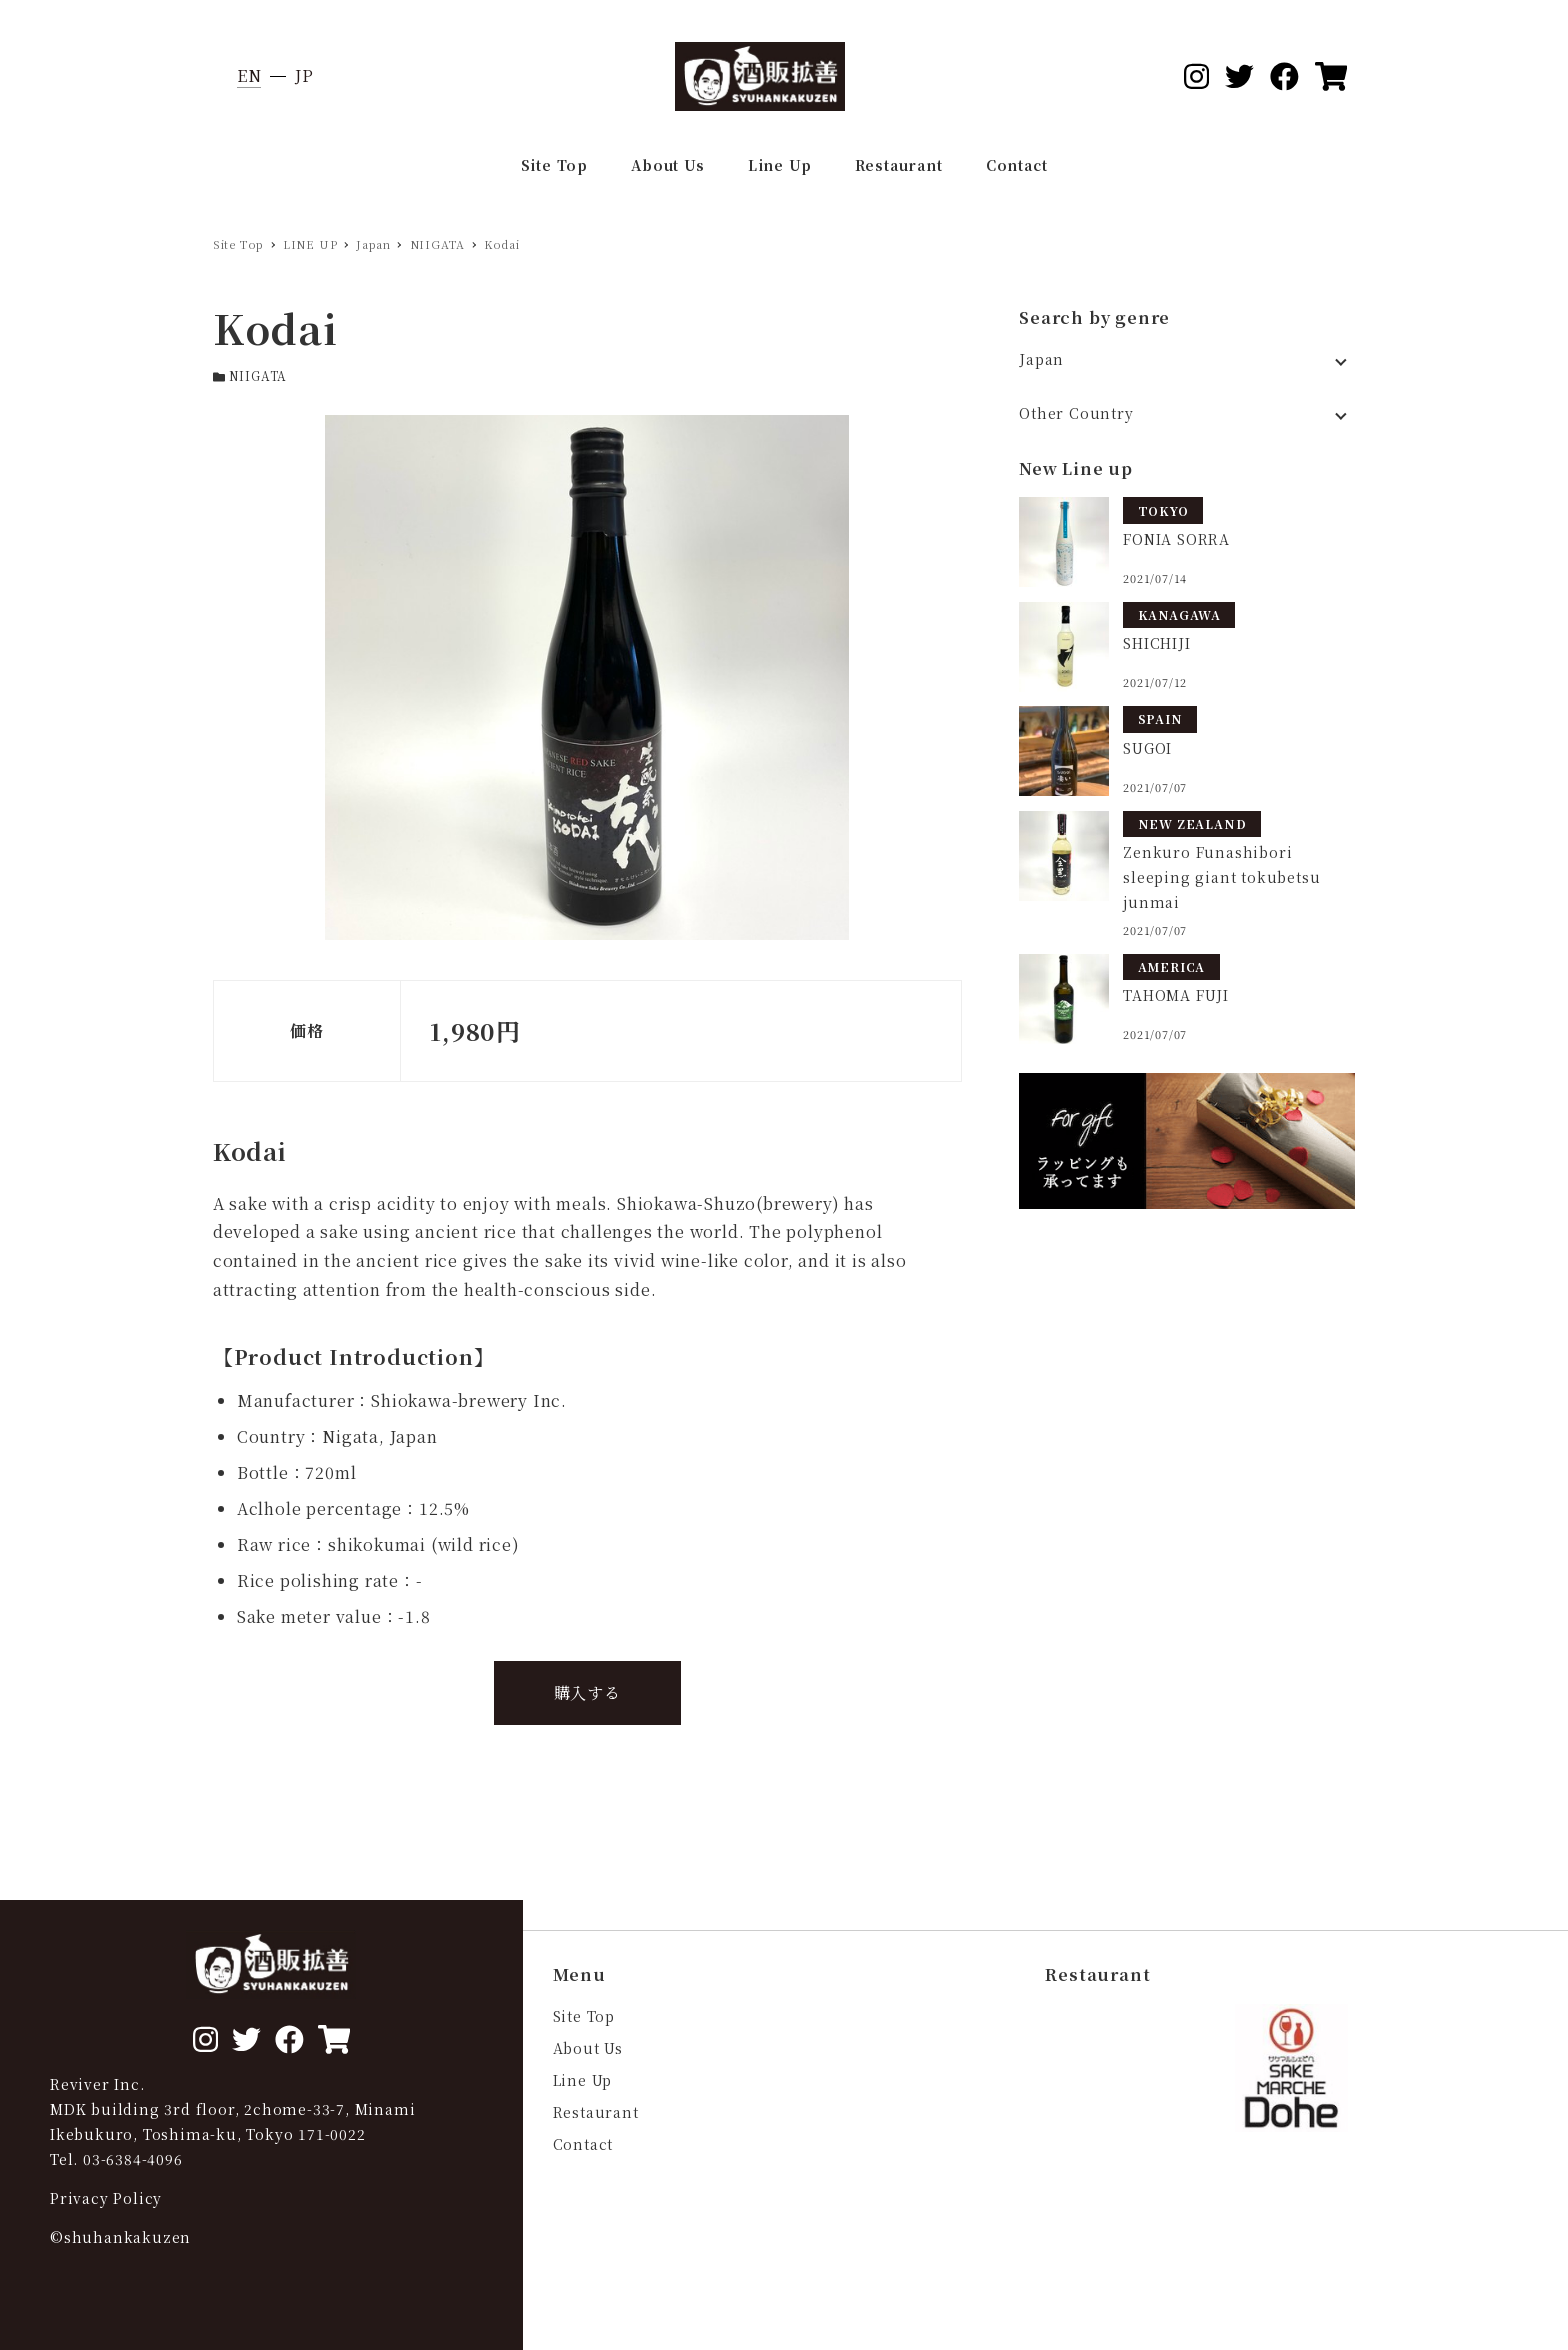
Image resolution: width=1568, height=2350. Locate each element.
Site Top (584, 2016)
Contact (583, 2144)
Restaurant (596, 2112)
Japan (1041, 359)
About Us (588, 2048)
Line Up (583, 2080)
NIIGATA (258, 375)
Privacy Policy (106, 2198)
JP (304, 75)
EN (249, 75)
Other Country (1076, 413)
